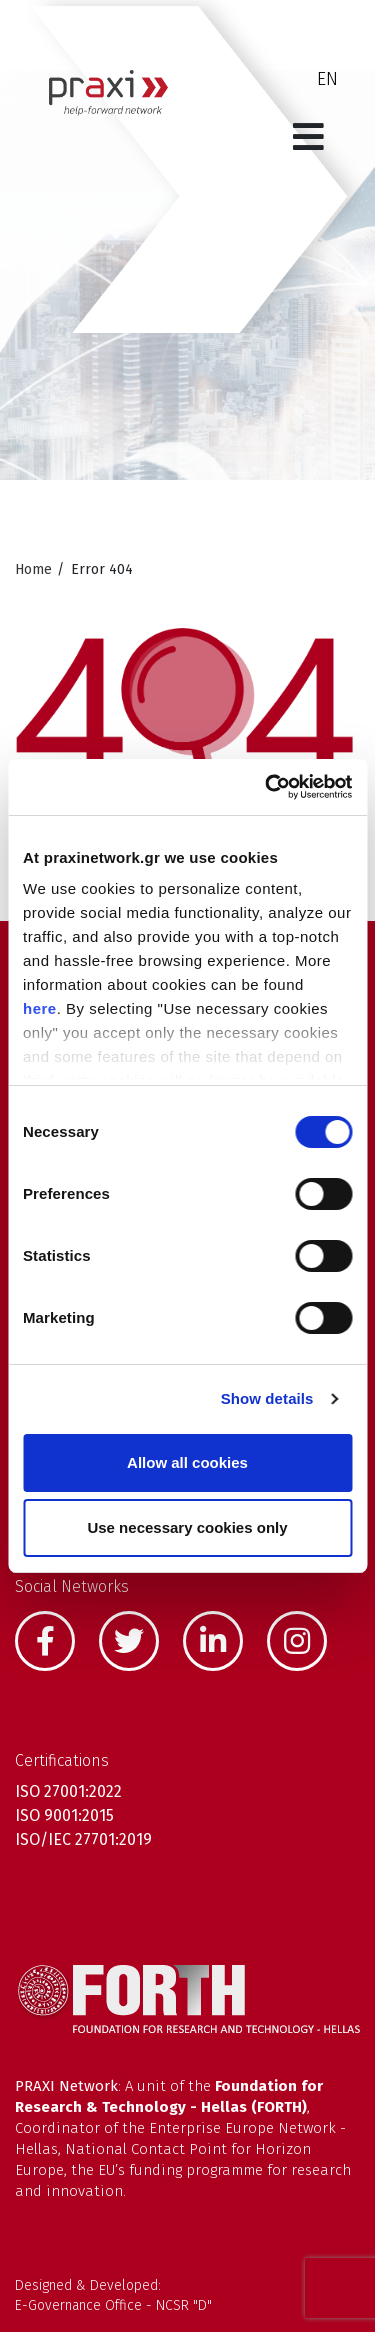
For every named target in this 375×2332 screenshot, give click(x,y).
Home (33, 569)
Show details (267, 1398)
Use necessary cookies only (187, 1527)
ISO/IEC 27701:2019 (83, 1839)
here (40, 1008)
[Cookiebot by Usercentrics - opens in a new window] (267, 787)
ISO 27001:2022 (68, 1791)
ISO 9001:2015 (64, 1815)
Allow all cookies (187, 1462)
